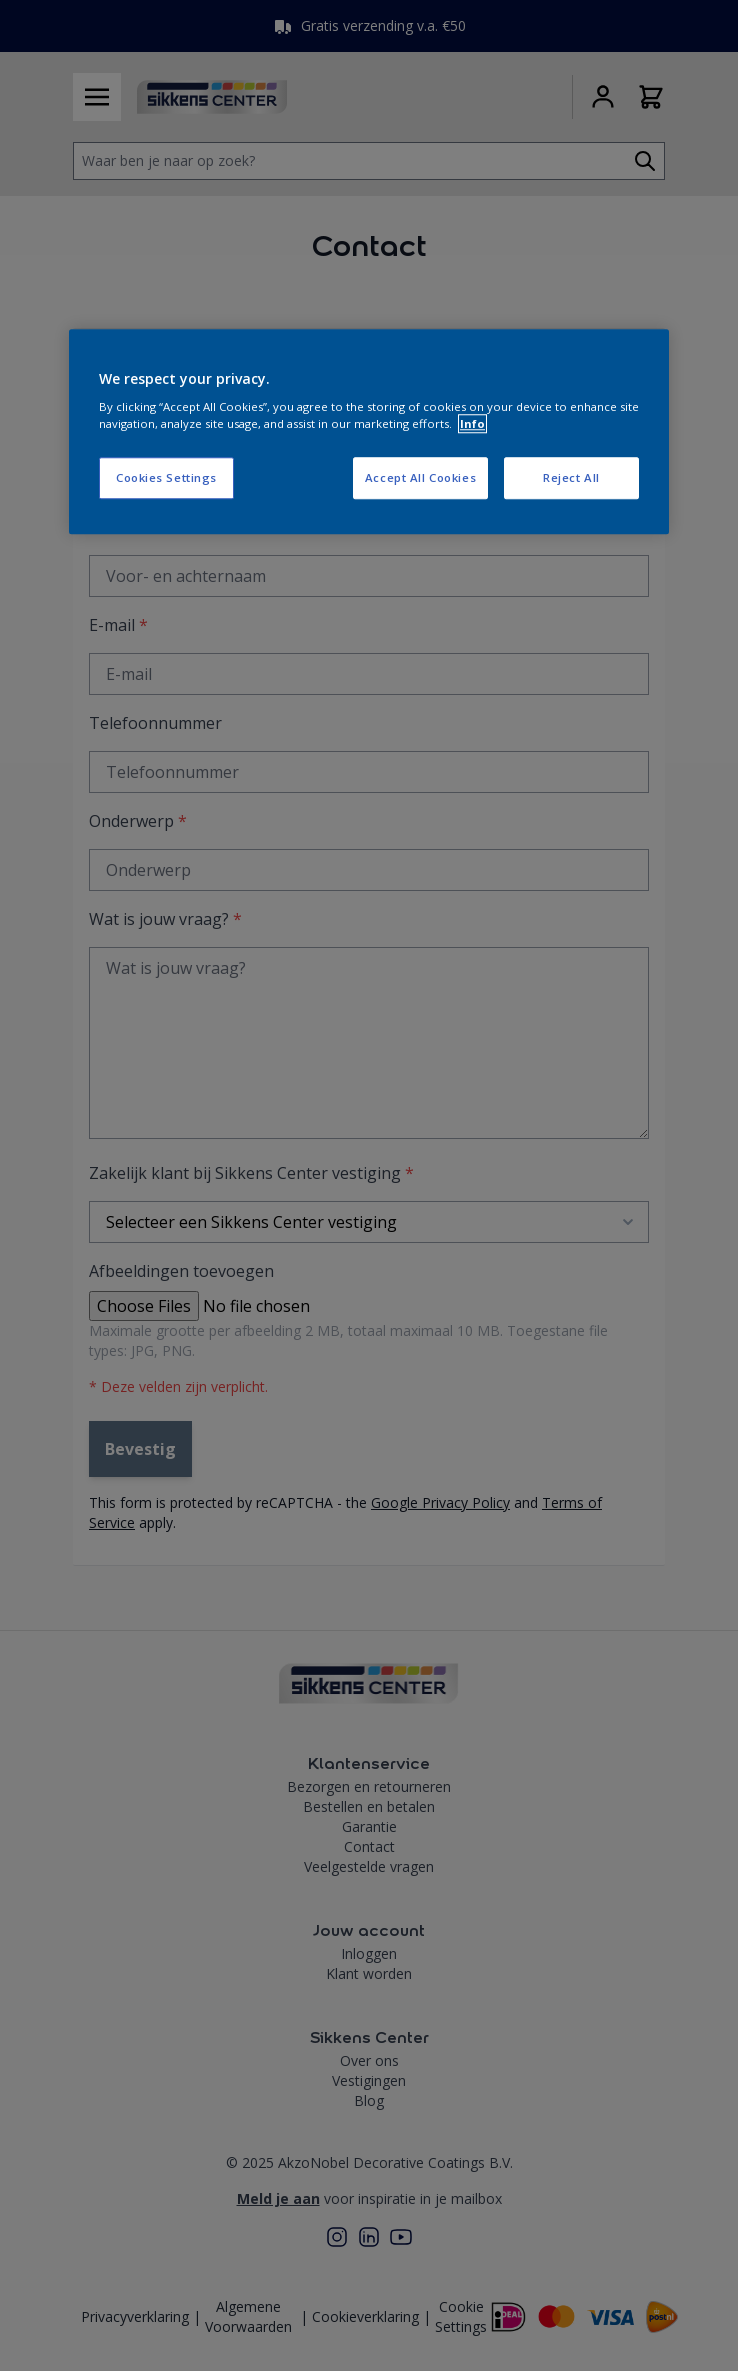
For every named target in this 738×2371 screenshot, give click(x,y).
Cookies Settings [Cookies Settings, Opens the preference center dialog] (166, 478)
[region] (369, 432)
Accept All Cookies (420, 478)
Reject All (571, 478)
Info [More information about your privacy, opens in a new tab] (472, 424)
